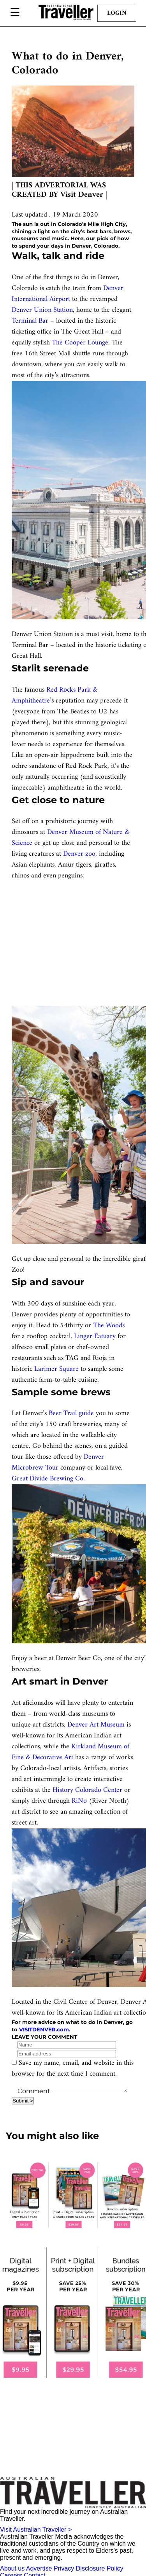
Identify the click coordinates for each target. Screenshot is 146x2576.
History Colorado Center (87, 1790)
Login (117, 13)
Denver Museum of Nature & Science (70, 837)
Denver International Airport (67, 293)
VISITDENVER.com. (44, 2029)
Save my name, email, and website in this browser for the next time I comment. (73, 2068)
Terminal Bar (30, 321)
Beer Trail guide (71, 1413)
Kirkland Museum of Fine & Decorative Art (70, 1752)
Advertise (39, 2568)
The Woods (109, 1325)
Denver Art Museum (96, 1725)
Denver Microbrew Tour (58, 1462)
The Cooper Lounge (80, 343)
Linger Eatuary (95, 1336)
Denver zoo (79, 854)
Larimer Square (56, 1369)
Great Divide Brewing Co (47, 1479)
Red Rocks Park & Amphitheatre (54, 695)
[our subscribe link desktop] (73, 2195)
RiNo (79, 1801)
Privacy (64, 2568)
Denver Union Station (42, 310)
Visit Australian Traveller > (36, 2529)
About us (12, 2568)
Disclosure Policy (99, 2568)
